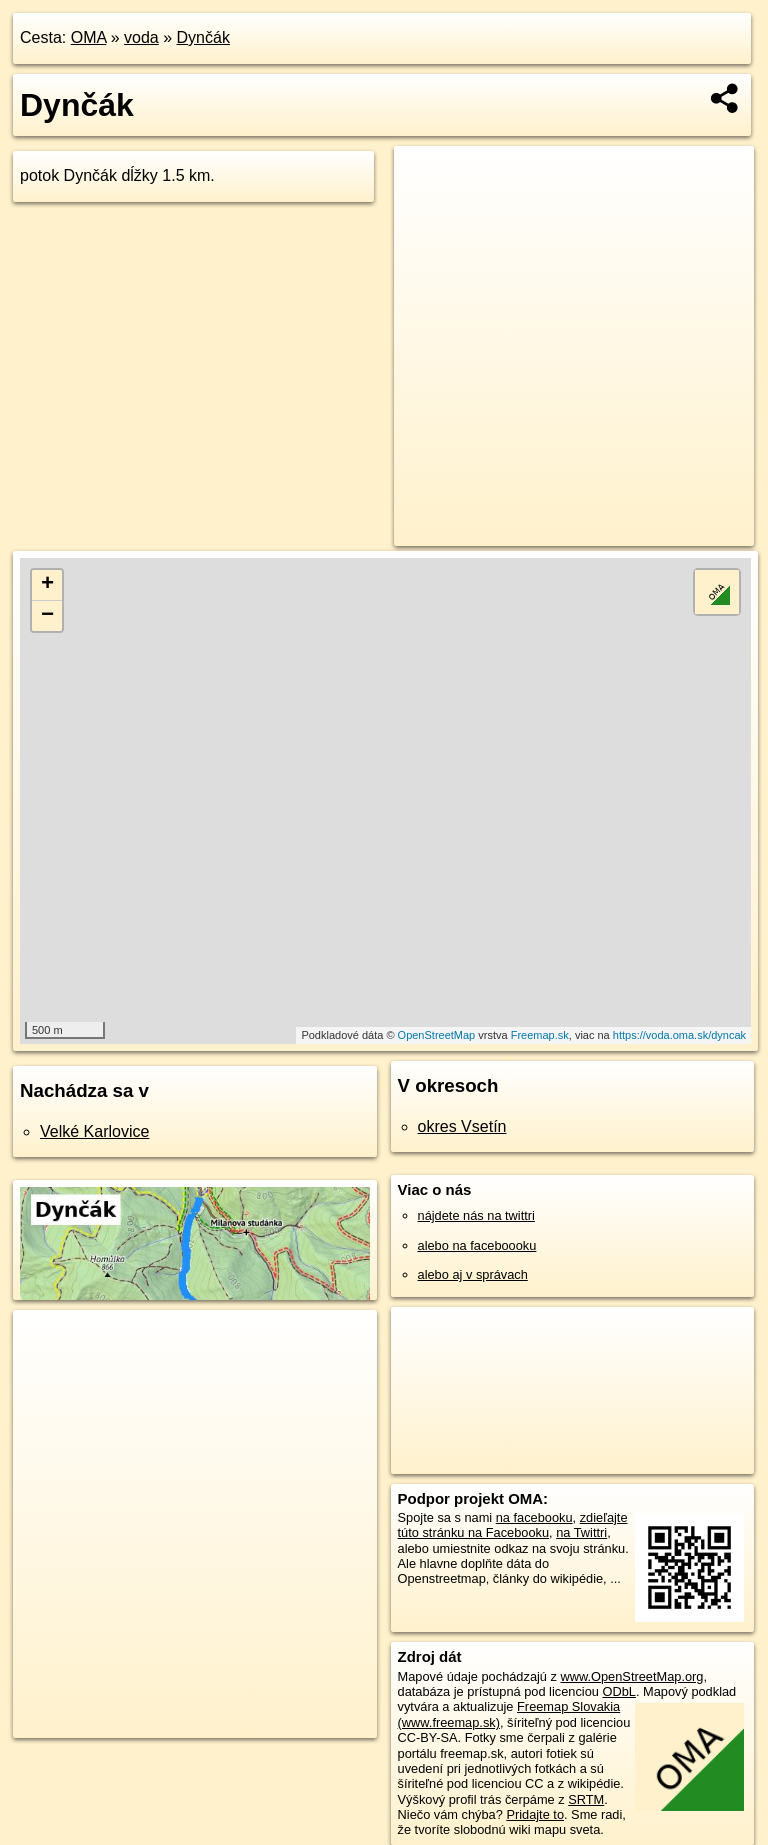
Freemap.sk (540, 1035)
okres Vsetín (462, 1126)
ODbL (618, 1691)
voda (141, 37)
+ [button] (47, 585)
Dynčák (203, 37)
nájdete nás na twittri (476, 1215)
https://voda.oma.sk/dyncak (679, 1035)
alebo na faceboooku (477, 1245)
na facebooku (534, 1517)
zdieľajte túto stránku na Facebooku (513, 1525)
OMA (89, 37)
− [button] (47, 616)
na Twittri (581, 1532)
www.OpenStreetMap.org (631, 1676)
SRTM (586, 1799)
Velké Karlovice (94, 1131)
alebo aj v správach (473, 1274)
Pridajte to (535, 1814)
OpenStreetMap (437, 1035)
